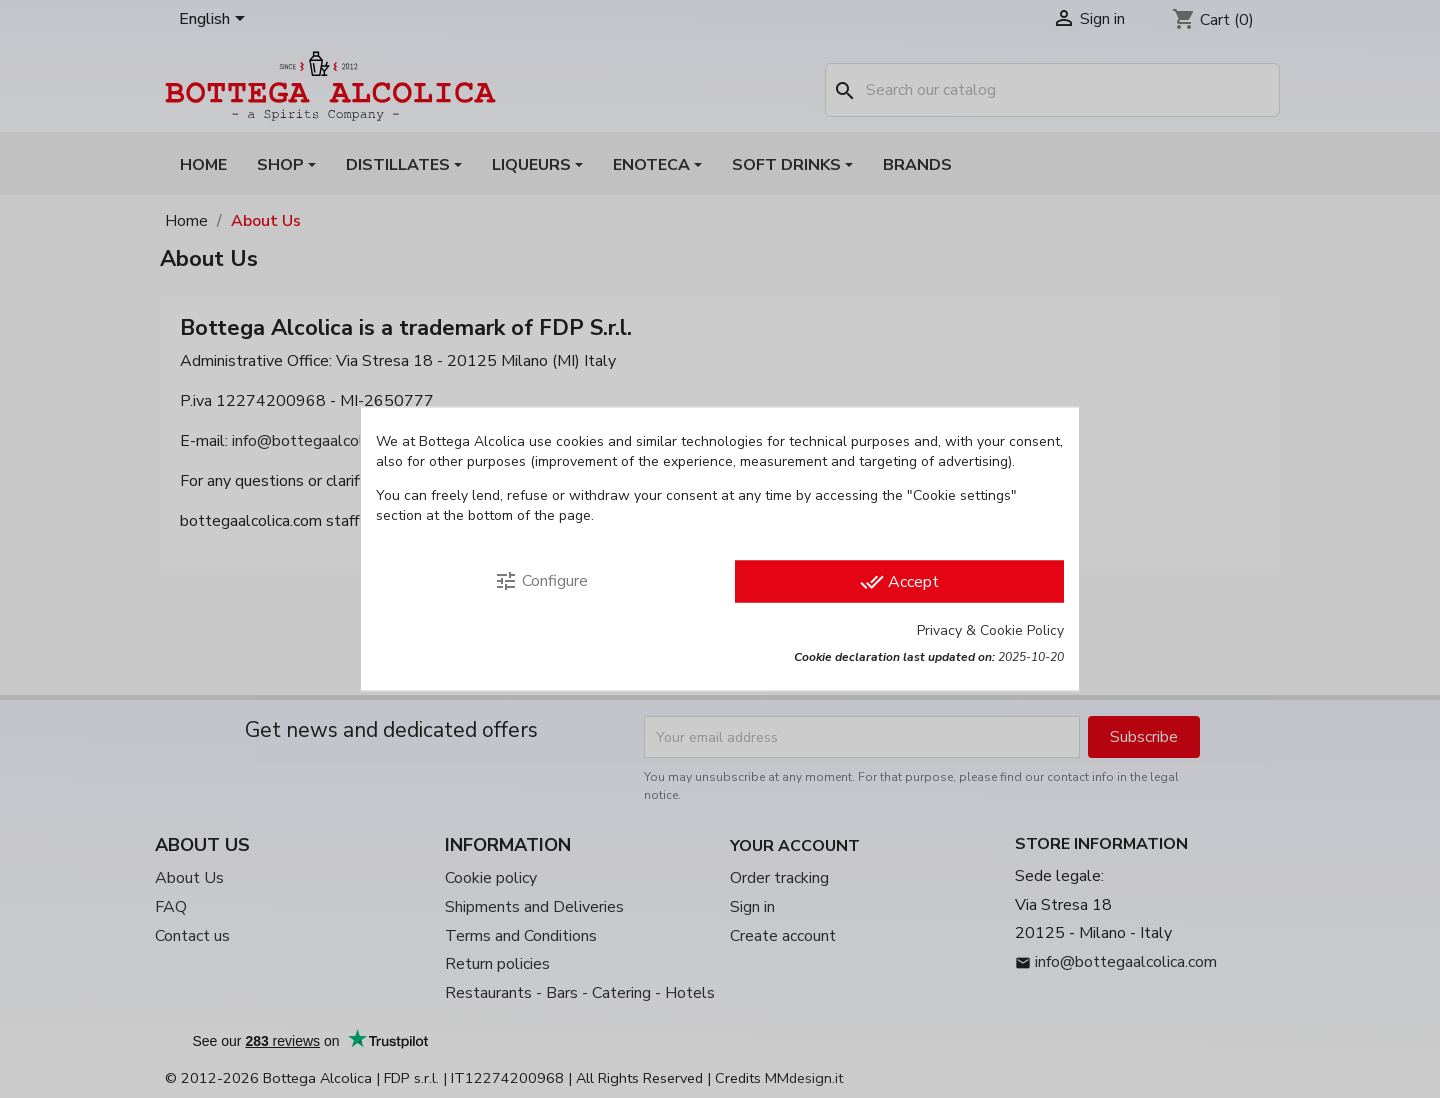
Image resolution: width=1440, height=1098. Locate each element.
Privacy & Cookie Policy (990, 630)
